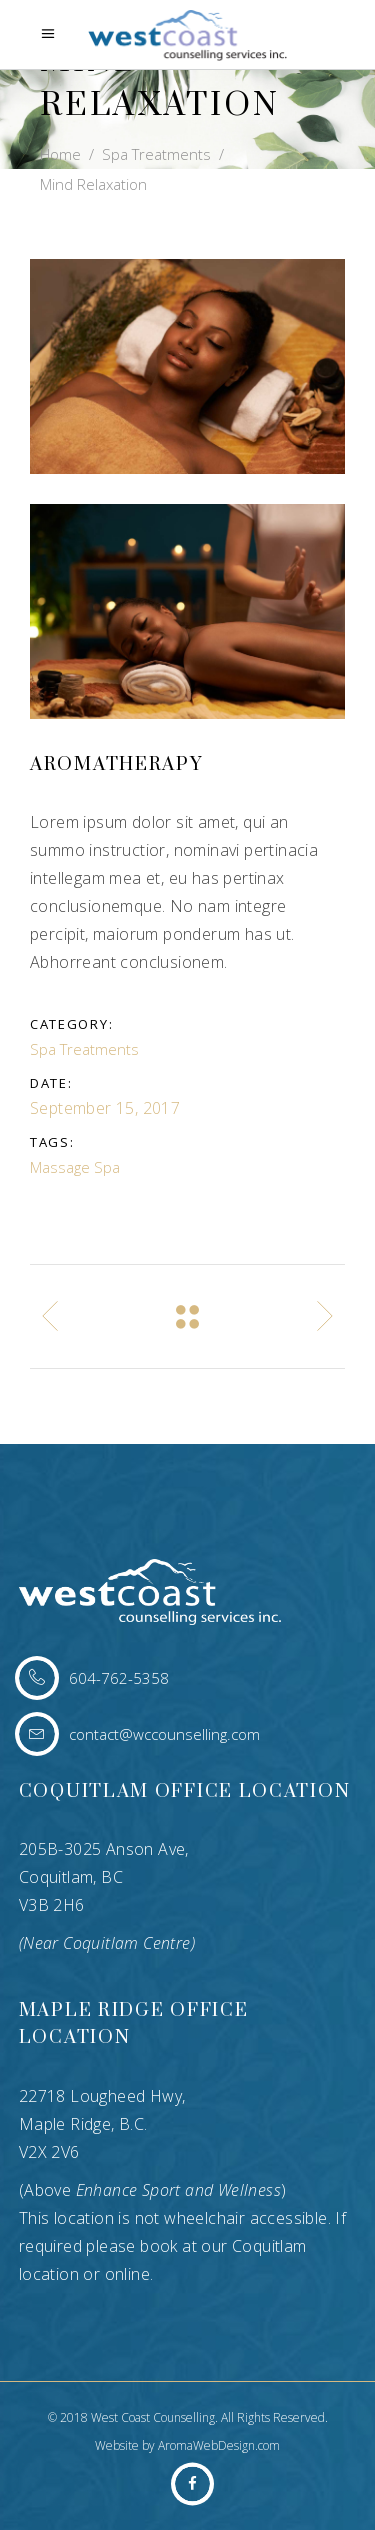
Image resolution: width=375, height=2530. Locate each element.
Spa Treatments (156, 154)
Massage (60, 1167)
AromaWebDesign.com (219, 2445)
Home (60, 154)
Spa (107, 1167)
